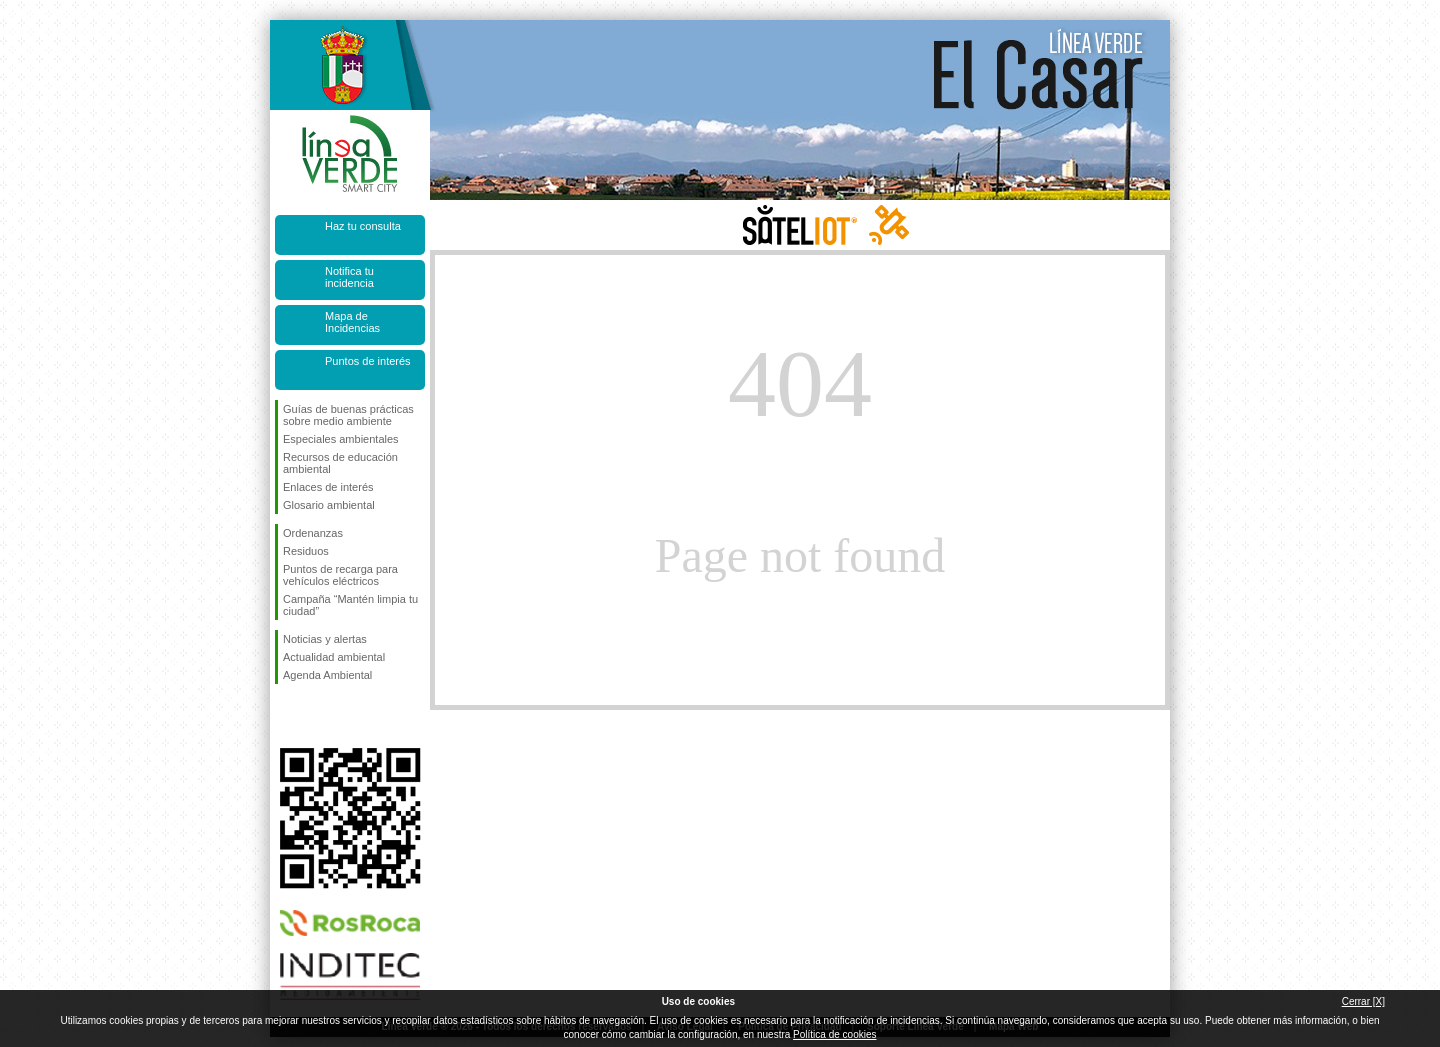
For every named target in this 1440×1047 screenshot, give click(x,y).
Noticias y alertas (325, 639)
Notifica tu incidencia (349, 277)
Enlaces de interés (328, 487)
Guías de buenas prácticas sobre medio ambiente (348, 415)
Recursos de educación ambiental (340, 463)
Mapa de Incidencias (352, 322)
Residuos (306, 551)
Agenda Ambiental (327, 675)
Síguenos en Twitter (320, 716)
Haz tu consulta (363, 226)
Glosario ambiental (329, 505)
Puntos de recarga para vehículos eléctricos (340, 575)
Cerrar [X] (1363, 1001)
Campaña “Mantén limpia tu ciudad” (350, 605)
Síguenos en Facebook (287, 716)
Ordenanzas (313, 533)
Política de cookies (834, 1034)
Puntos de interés (368, 361)
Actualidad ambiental (334, 657)
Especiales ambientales (341, 439)
